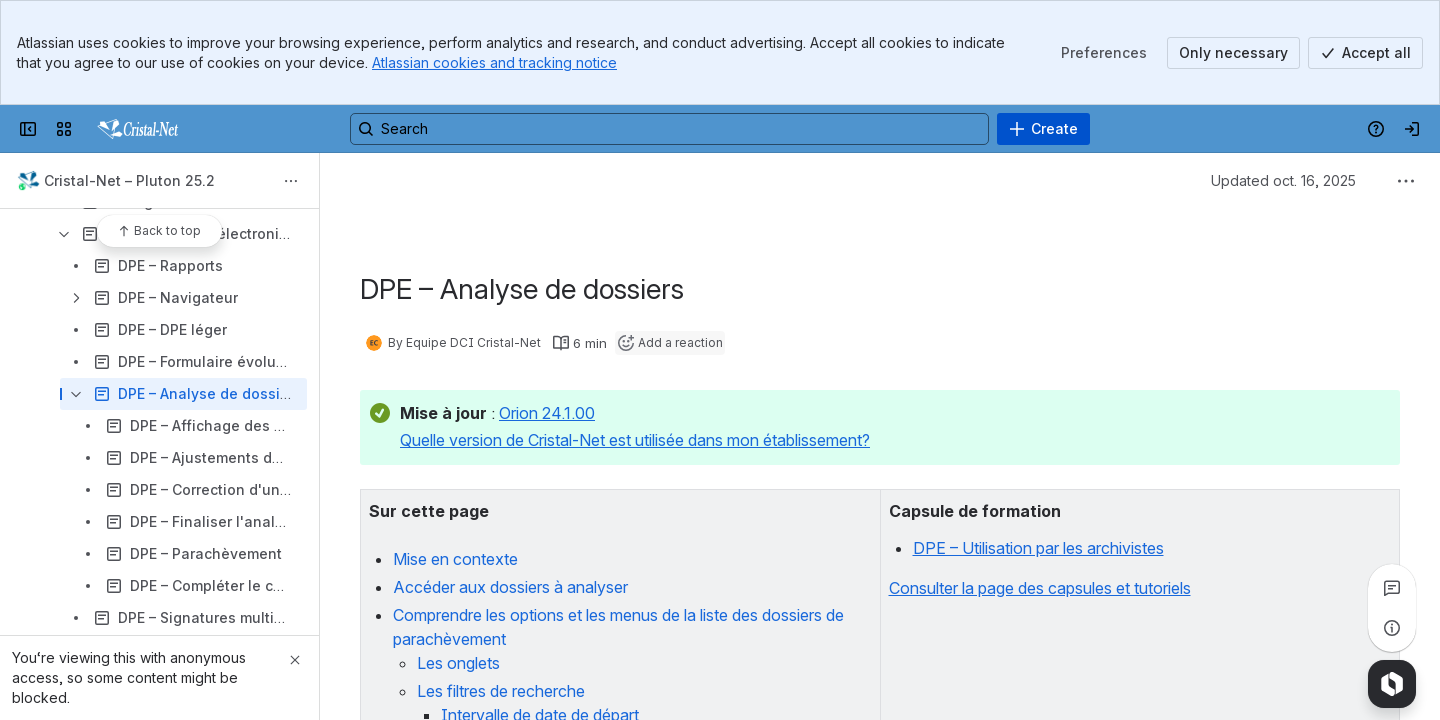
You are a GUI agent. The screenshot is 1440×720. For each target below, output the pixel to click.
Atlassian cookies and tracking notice (494, 62)
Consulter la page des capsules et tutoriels (1040, 588)
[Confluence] (135, 129)
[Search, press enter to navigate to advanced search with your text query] (669, 129)
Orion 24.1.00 (547, 413)
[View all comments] (1392, 588)
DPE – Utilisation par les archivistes (1038, 548)
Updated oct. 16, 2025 (1283, 180)
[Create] (1043, 129)
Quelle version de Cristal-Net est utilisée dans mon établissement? (635, 440)
